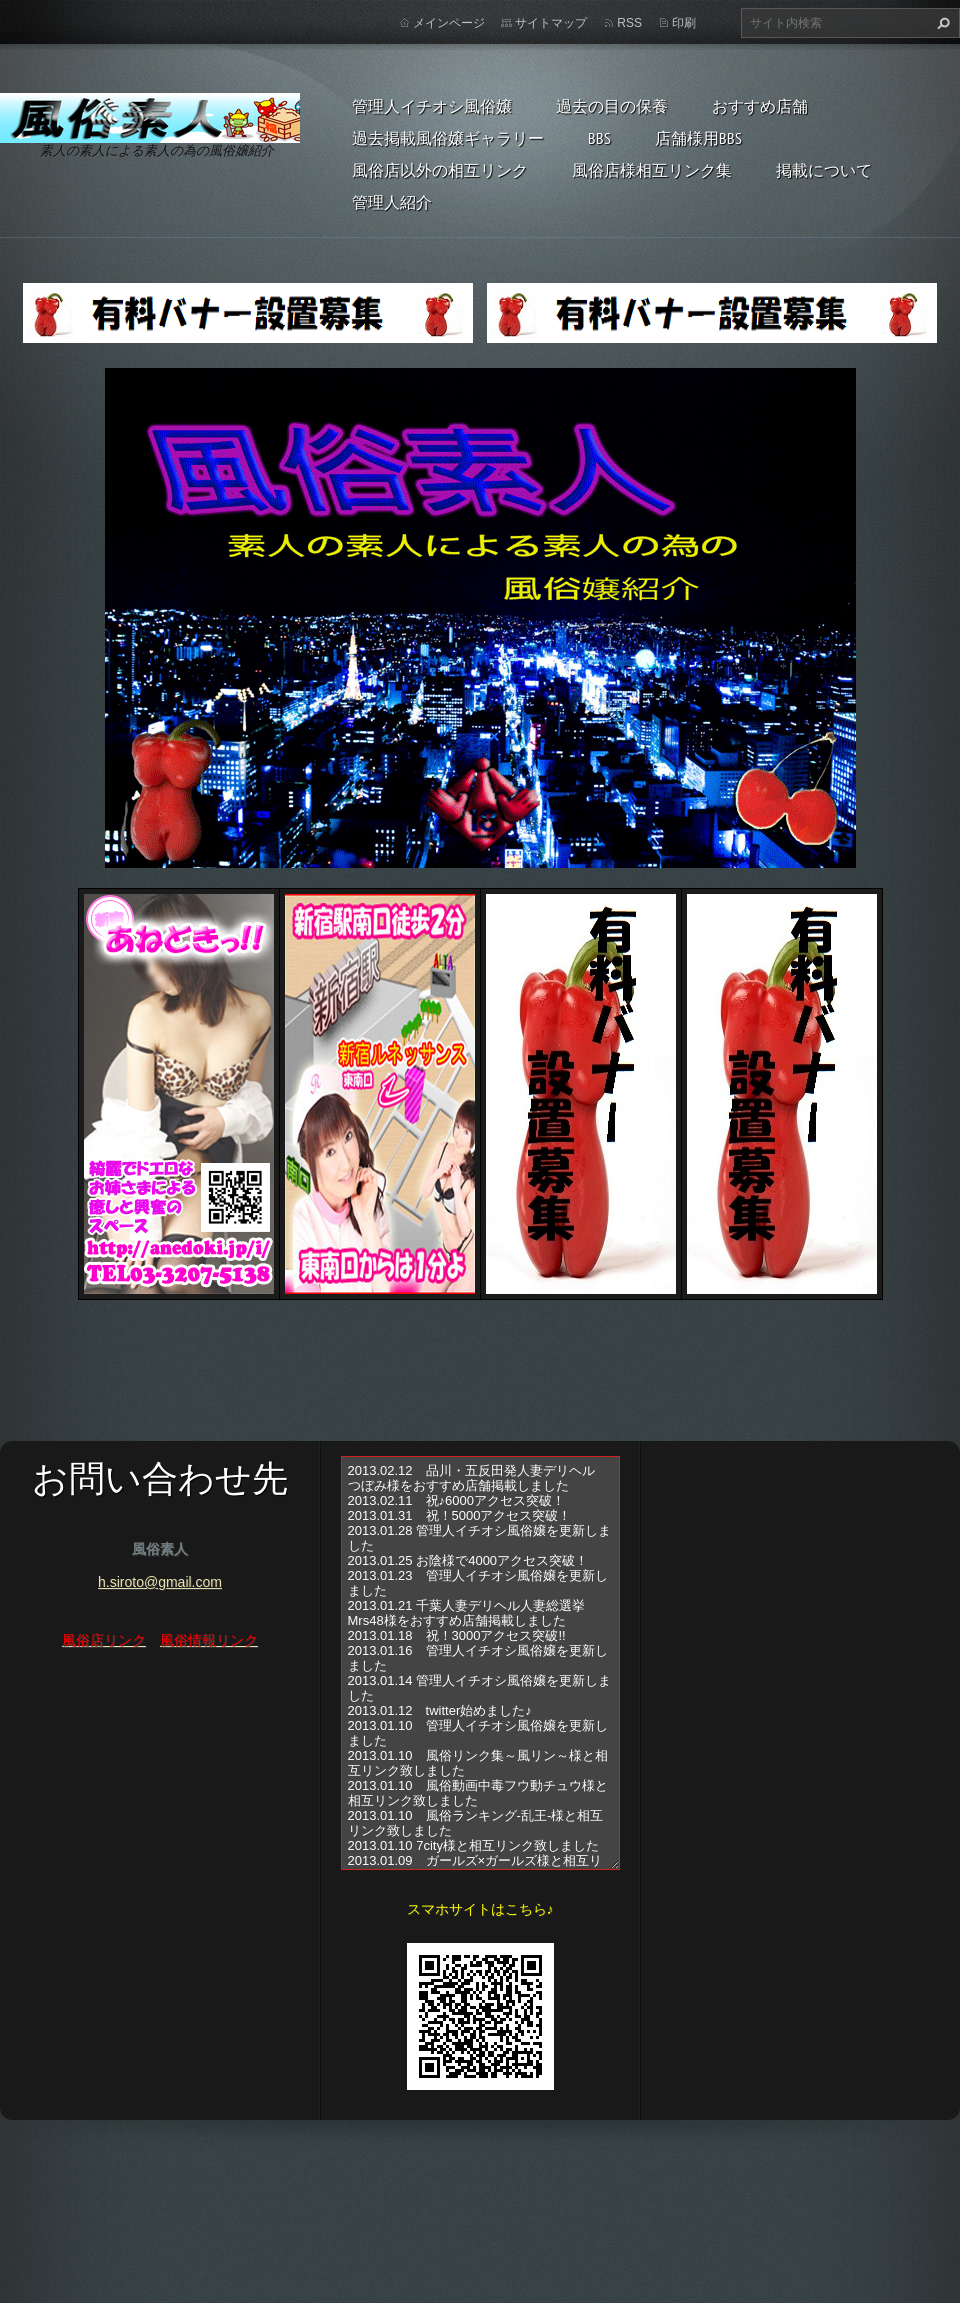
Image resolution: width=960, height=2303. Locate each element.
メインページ (449, 23)
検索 (941, 23)
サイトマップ (551, 23)
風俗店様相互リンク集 (652, 170)
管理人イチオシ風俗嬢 (432, 106)
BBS (599, 138)
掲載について (824, 170)
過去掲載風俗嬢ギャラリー (448, 138)
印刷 (684, 23)
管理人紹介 (392, 202)
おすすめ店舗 (760, 106)
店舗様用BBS (698, 138)
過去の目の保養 (612, 106)
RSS (629, 23)
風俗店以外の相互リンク (440, 170)
